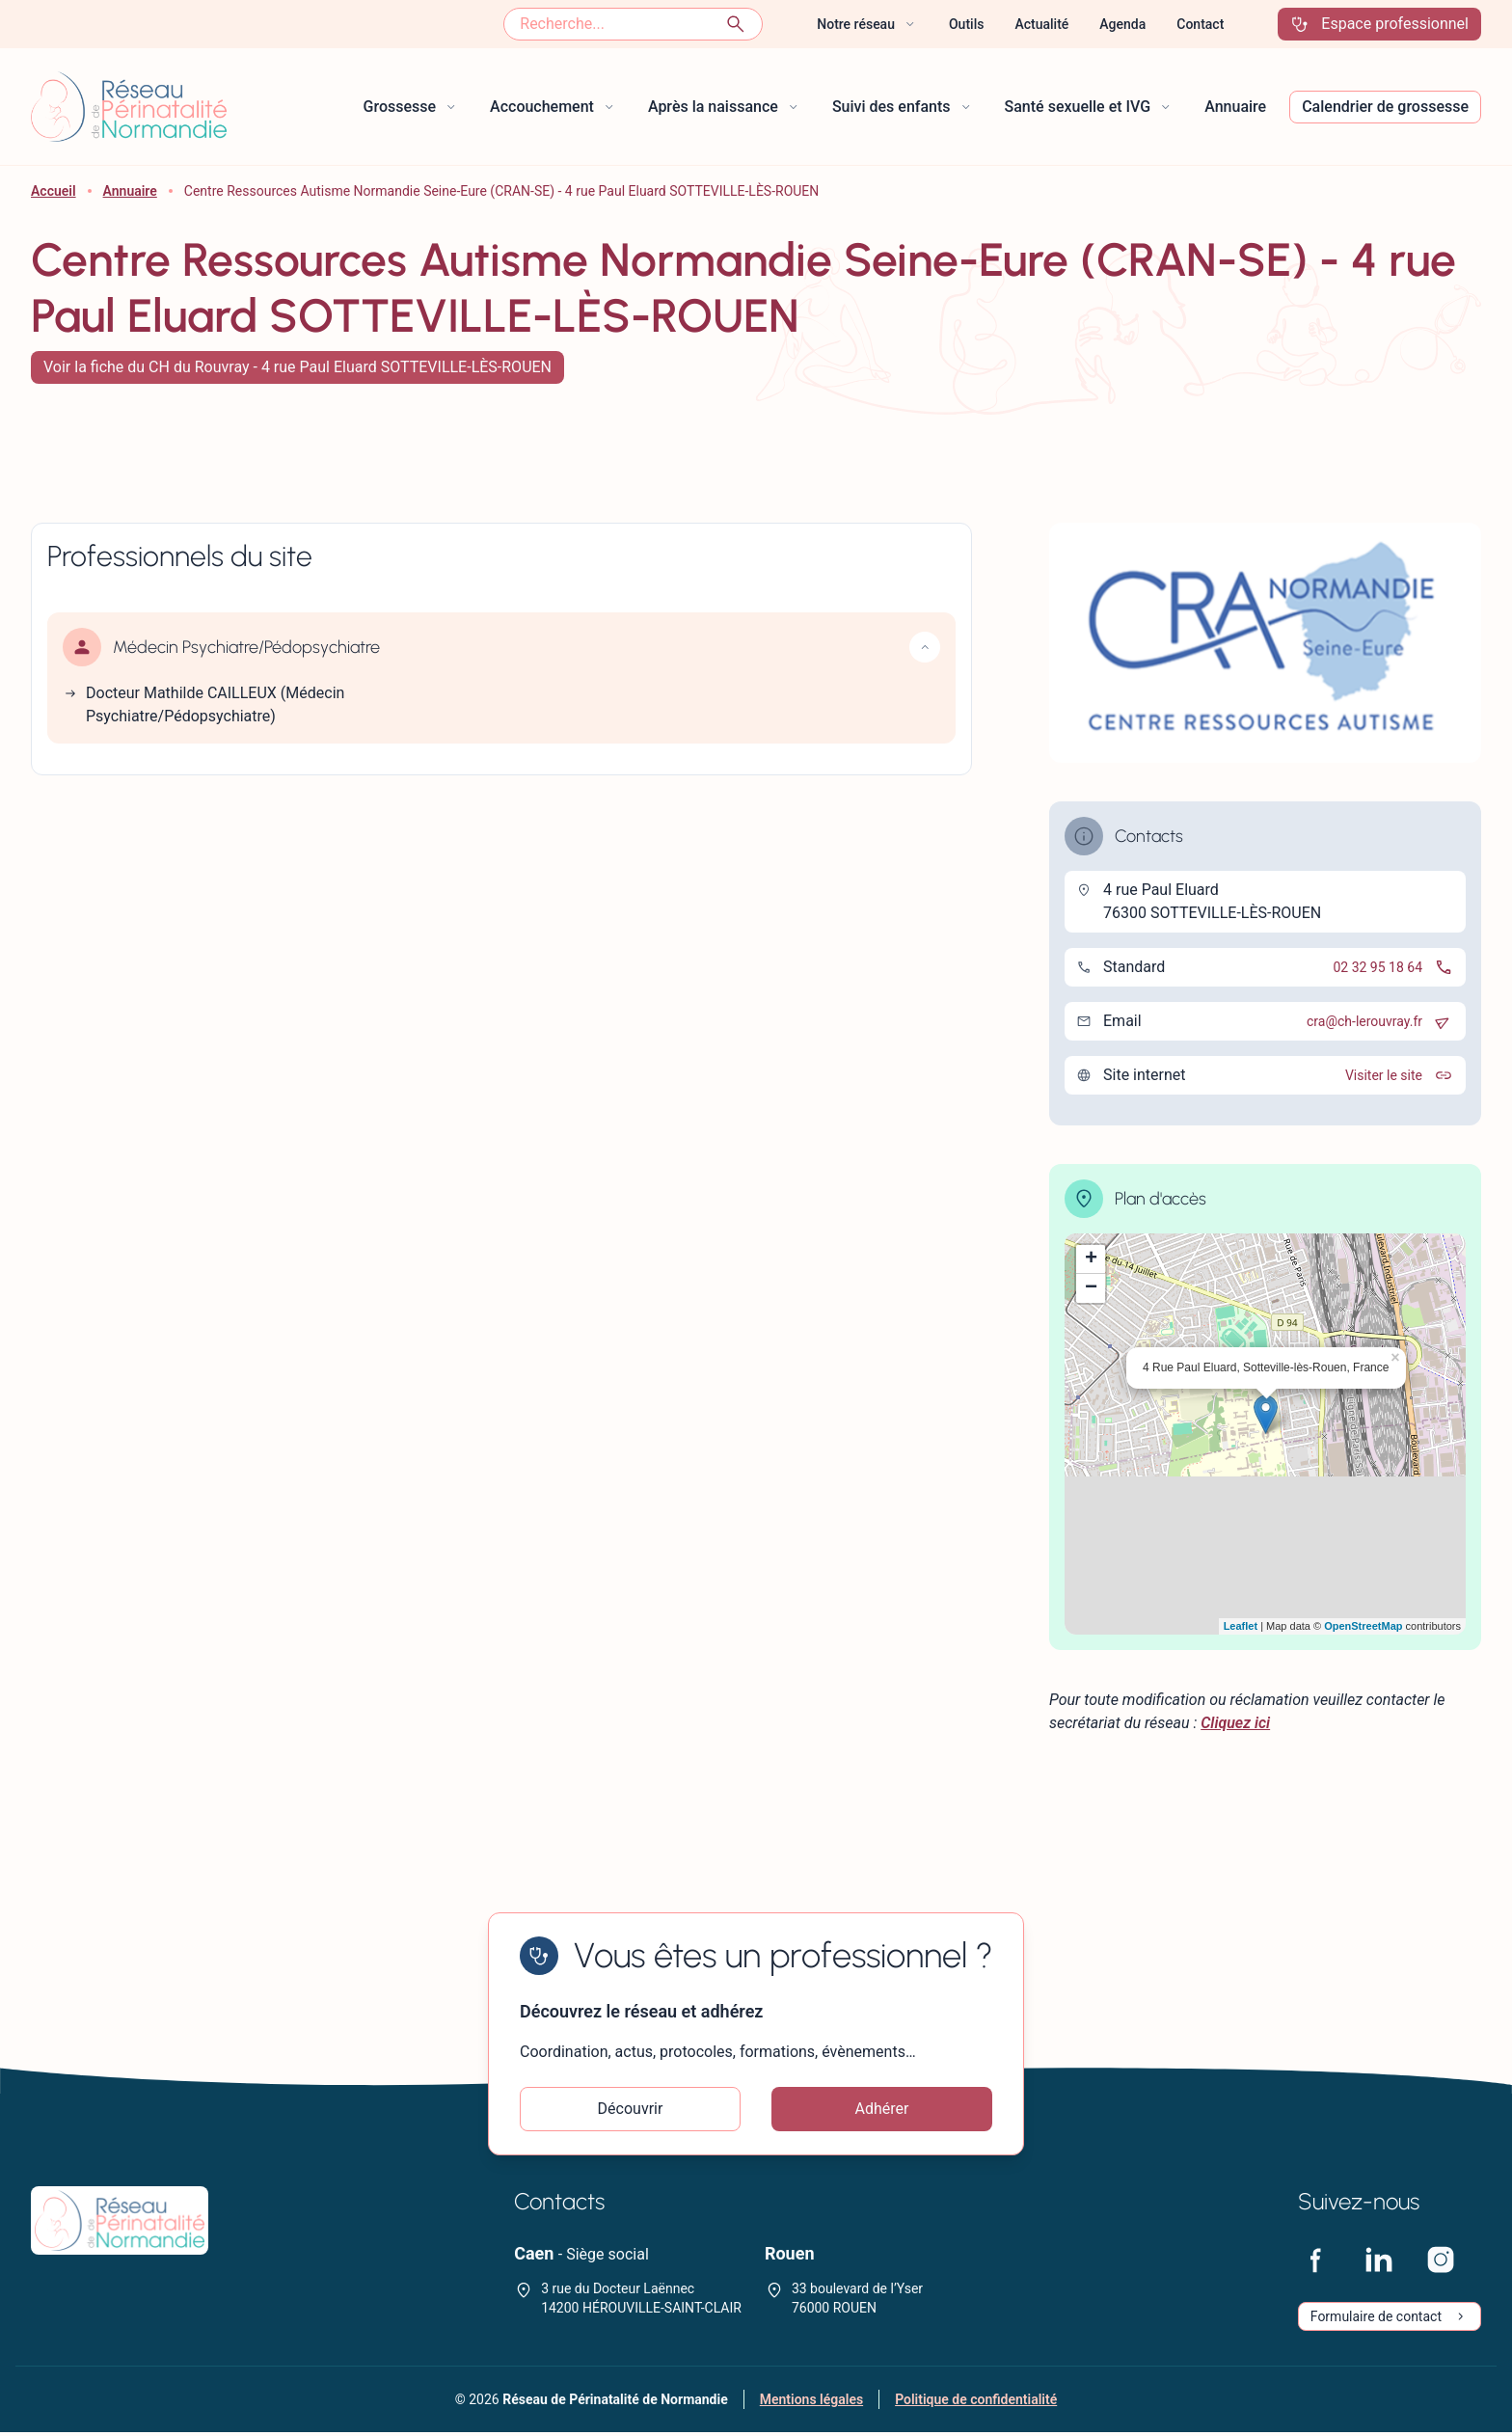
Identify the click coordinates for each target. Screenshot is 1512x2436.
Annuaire (130, 191)
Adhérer (882, 2110)
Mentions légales (811, 2403)
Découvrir (630, 2110)
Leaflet (1240, 1626)
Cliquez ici (1235, 1723)
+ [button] (1091, 1259)
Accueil (53, 191)
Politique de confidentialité (976, 2403)
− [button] (1091, 1288)
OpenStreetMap (1363, 1626)
